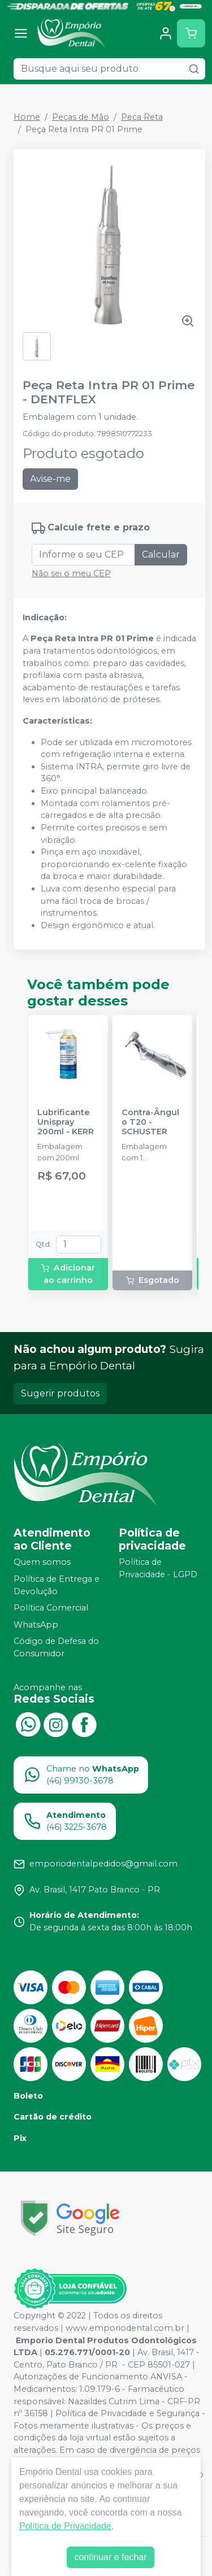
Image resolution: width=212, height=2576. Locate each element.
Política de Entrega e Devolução (56, 1585)
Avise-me (50, 478)
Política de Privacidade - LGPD (158, 1568)
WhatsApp (36, 1625)
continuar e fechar (110, 2557)
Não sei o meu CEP (71, 573)
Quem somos (42, 1562)
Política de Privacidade (65, 2526)
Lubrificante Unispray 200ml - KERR (65, 1122)
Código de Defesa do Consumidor (56, 1648)
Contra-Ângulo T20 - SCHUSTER (150, 1122)
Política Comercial (51, 1608)
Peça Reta (142, 117)
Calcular (161, 554)
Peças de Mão (80, 117)
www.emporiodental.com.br (125, 2328)
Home (27, 117)
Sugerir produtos (60, 1393)
